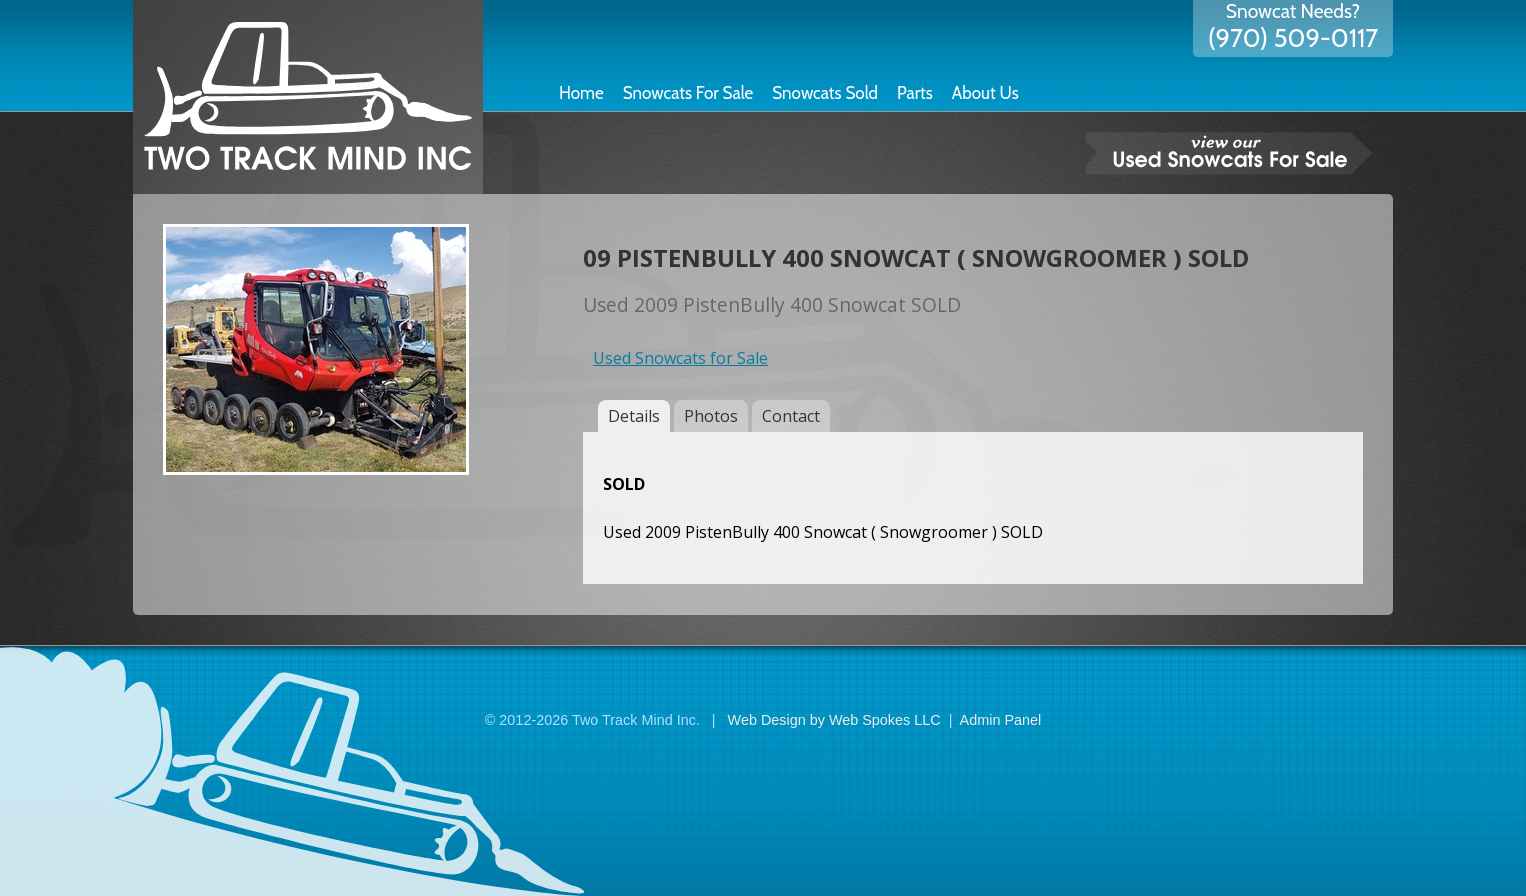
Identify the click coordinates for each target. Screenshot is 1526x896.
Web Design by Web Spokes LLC (834, 720)
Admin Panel (1001, 720)
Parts (915, 93)
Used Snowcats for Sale (680, 358)
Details (634, 416)
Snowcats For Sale (688, 93)
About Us (985, 93)
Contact (791, 416)
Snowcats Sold (825, 93)
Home (581, 93)
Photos (711, 416)
